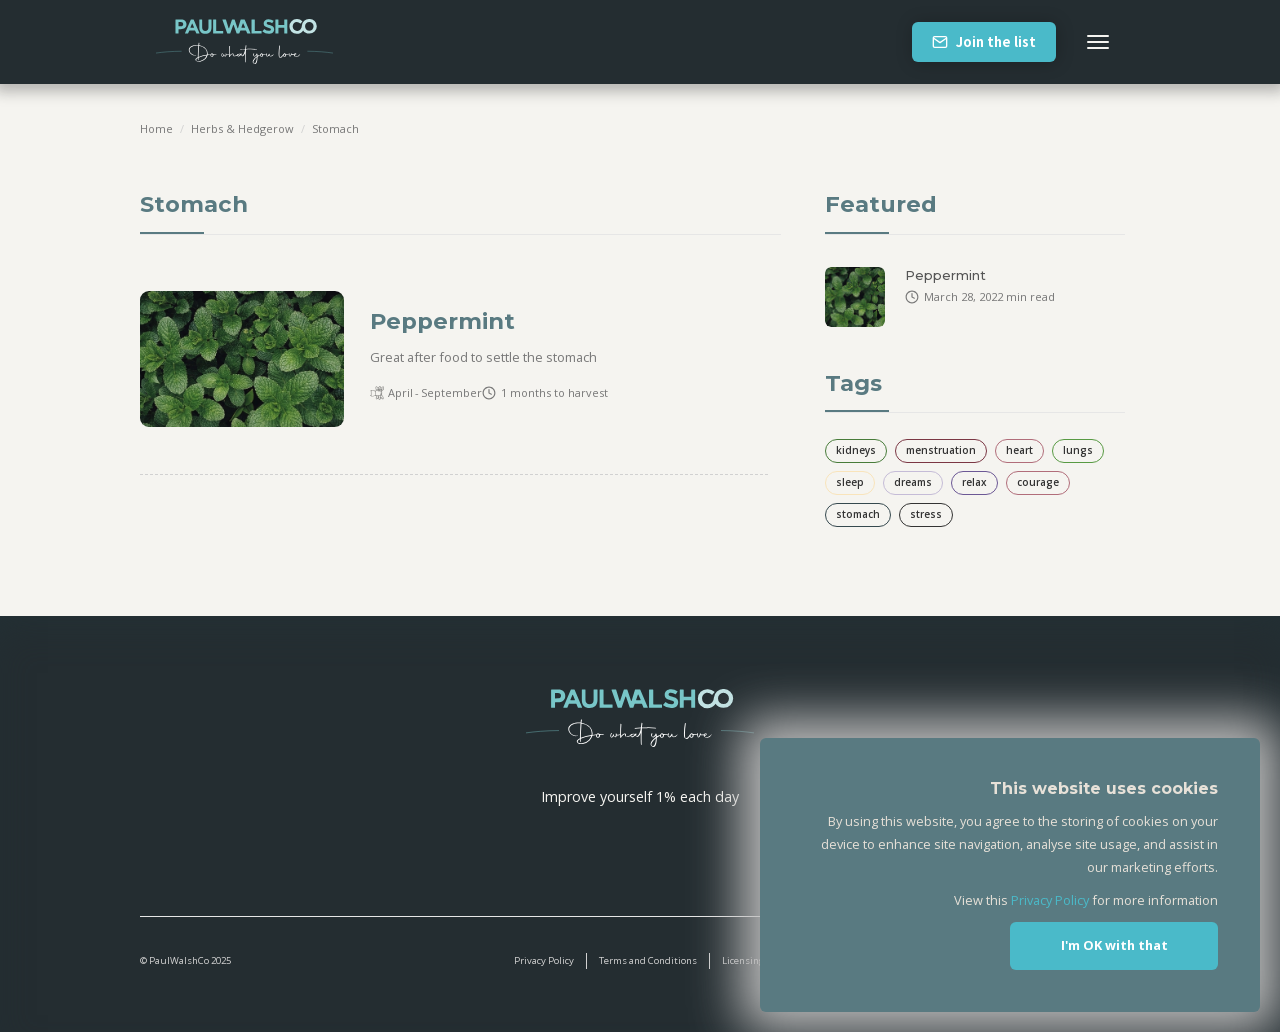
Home (156, 128)
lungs (1078, 450)
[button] (1098, 42)
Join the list (996, 41)
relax (974, 482)
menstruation (941, 450)
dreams (913, 482)
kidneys (856, 450)
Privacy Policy (544, 960)
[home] (244, 42)
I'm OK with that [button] (1114, 945)
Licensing (743, 960)
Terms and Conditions (648, 960)
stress (926, 514)
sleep (850, 482)
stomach (335, 128)
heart (1019, 450)
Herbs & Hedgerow (242, 128)
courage (1038, 482)
